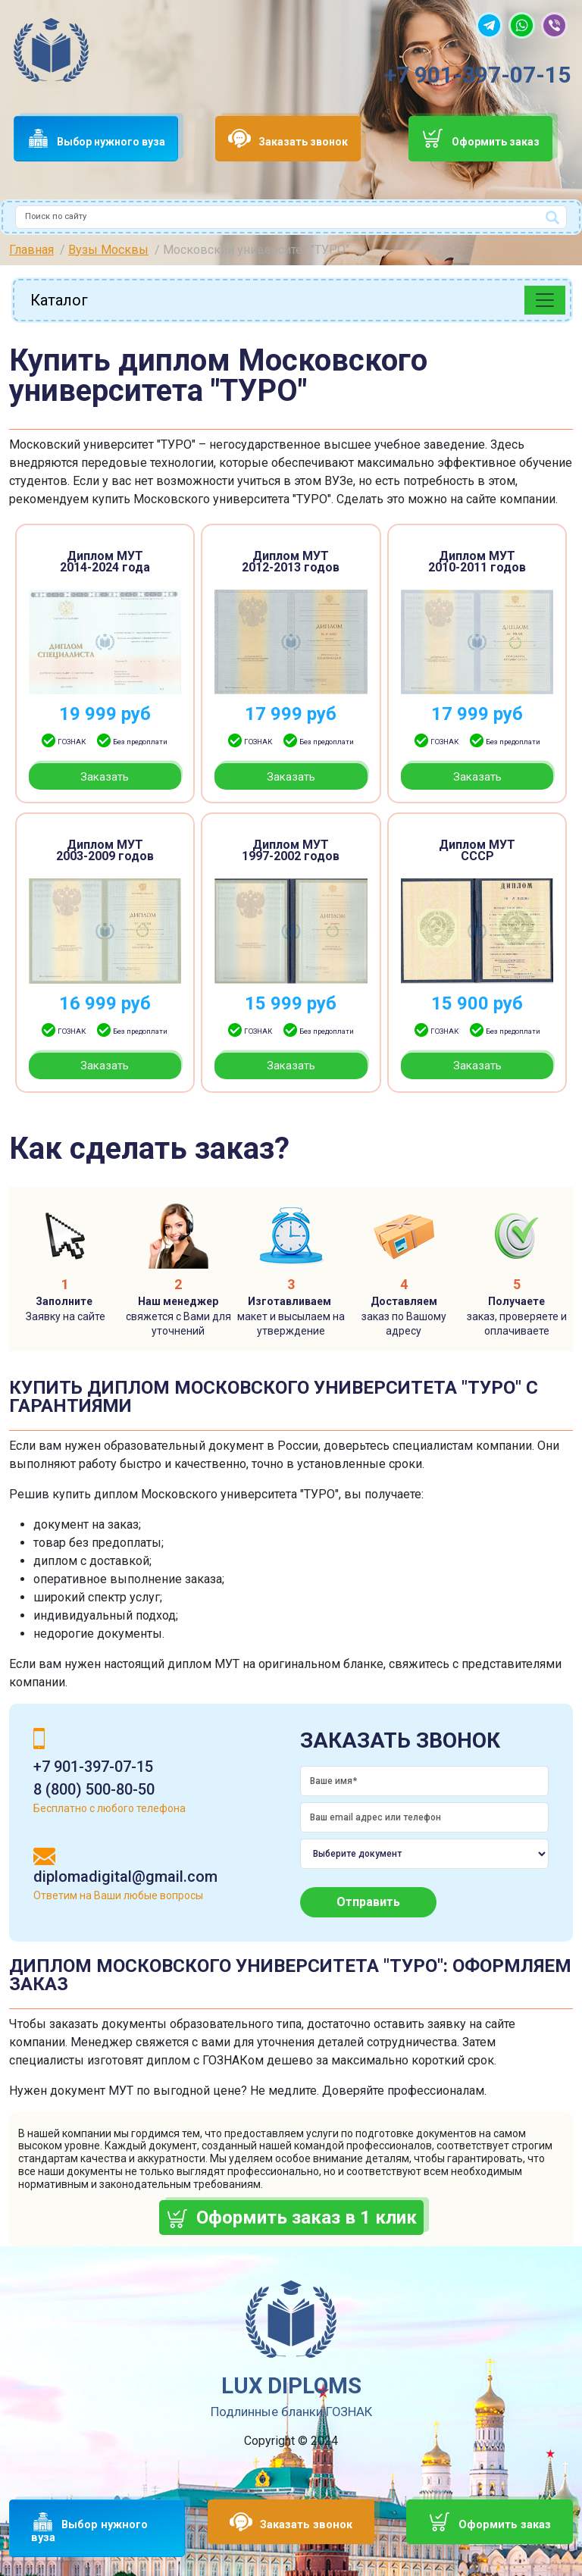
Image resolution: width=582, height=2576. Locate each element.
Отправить (368, 1902)
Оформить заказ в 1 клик (306, 2217)
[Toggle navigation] (544, 300)
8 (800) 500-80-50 (94, 1789)
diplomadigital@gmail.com (125, 1876)
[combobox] (291, 217)
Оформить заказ (496, 142)
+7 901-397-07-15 (477, 74)
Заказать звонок (303, 142)
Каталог (59, 300)
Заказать (104, 777)
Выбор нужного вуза (111, 142)
